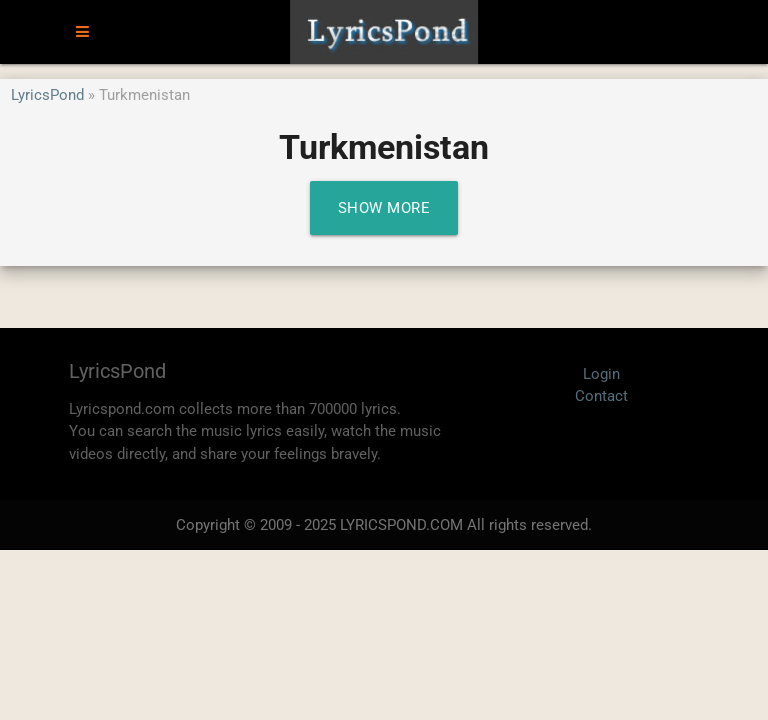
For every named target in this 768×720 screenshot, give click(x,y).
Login (601, 374)
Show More (384, 208)
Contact (601, 396)
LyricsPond (47, 95)
